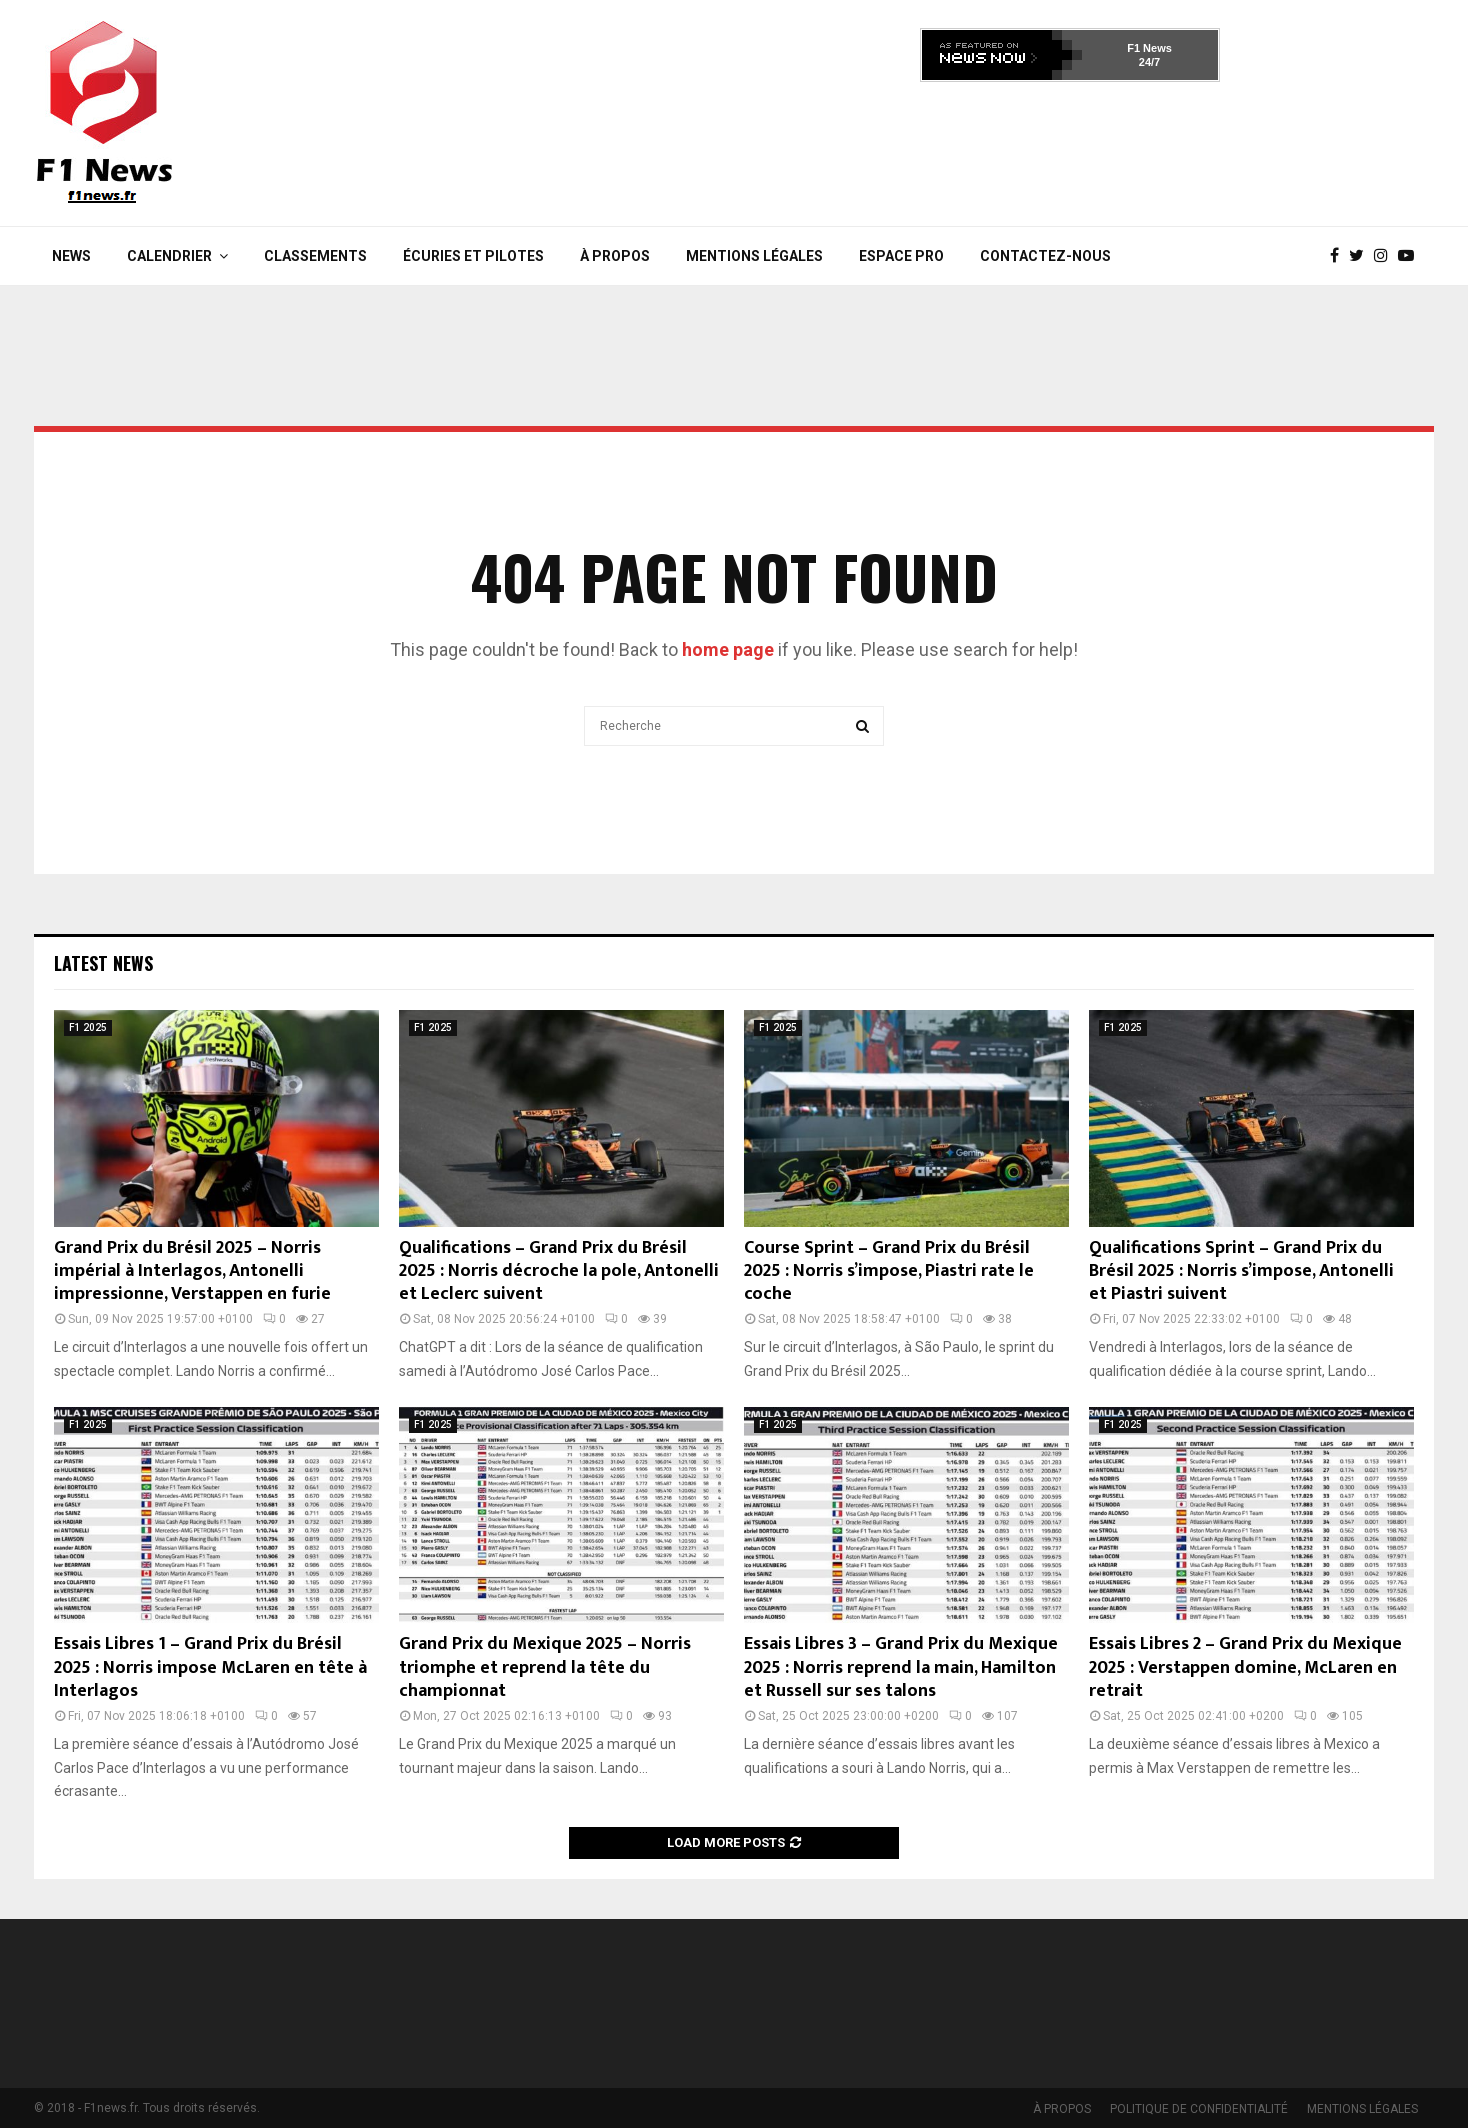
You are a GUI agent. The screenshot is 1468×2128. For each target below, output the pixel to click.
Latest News (103, 963)
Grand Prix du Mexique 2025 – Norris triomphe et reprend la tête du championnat (545, 1667)
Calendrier (169, 256)
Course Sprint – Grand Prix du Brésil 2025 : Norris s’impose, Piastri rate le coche (889, 1271)
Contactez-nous (1045, 256)
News (71, 256)
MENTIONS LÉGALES (754, 256)
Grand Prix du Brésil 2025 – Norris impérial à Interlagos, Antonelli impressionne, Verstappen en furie (192, 1271)
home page (728, 649)
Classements (315, 256)
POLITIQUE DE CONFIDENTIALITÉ (1199, 2109)
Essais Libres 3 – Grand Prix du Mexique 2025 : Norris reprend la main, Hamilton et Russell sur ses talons (901, 1667)
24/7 (1149, 62)
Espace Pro (901, 256)
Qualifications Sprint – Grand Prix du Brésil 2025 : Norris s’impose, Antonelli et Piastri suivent (1241, 1271)
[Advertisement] (1070, 148)
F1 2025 (88, 1027)
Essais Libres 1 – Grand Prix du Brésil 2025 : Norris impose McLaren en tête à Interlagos (210, 1667)
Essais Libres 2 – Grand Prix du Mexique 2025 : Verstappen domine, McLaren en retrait (1245, 1667)
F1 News (1149, 48)
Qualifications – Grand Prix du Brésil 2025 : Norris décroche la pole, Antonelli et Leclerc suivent (559, 1271)
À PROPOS (615, 256)
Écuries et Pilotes (473, 256)
